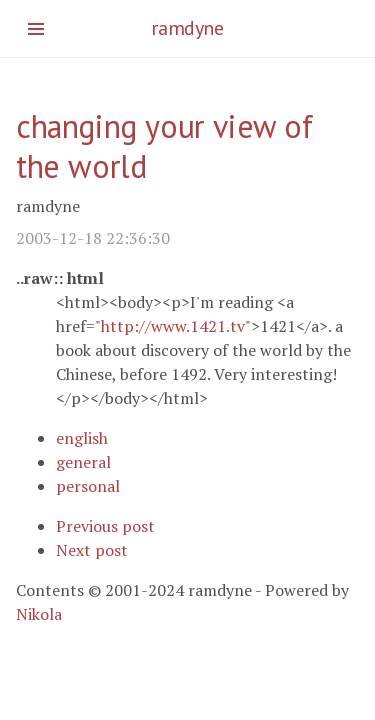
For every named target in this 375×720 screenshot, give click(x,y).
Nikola (39, 614)
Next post (92, 550)
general (83, 462)
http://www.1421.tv (173, 326)
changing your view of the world (164, 146)
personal (88, 486)
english (82, 438)
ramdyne (187, 28)
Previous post (105, 526)
